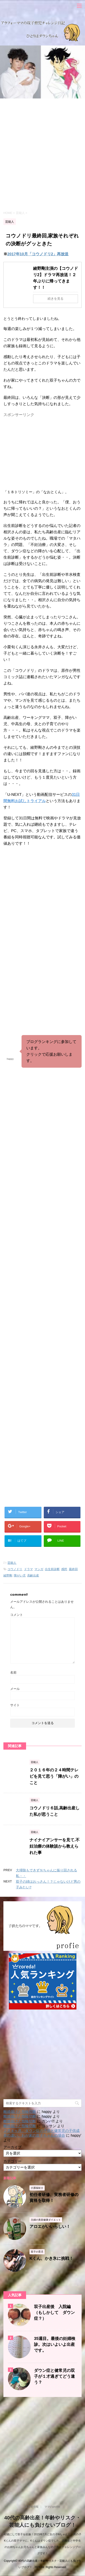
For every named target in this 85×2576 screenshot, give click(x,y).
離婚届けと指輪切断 (19, 2112)
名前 (13, 1672)
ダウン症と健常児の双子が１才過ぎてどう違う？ (54, 2376)
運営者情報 (32, 2506)
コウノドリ (14, 1569)
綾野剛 (7, 1575)
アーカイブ (12, 2147)
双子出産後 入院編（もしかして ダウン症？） (54, 2312)
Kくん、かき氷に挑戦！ (51, 2258)
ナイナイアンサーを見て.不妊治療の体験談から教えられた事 (54, 1846)
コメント (16, 1615)
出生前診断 (52, 1569)
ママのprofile (52, 2506)
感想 (64, 1569)
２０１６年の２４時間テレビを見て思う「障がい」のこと (53, 1776)
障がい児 (20, 1575)
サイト (15, 1705)
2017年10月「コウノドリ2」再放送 (37, 254)
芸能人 (11, 1562)
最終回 (73, 1569)
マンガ (38, 1569)
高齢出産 (33, 1575)
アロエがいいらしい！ (49, 2226)
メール (15, 1689)
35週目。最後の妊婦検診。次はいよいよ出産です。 (54, 2344)
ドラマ (28, 1569)
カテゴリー (12, 2161)
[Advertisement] (42, 154)
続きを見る (55, 298)
